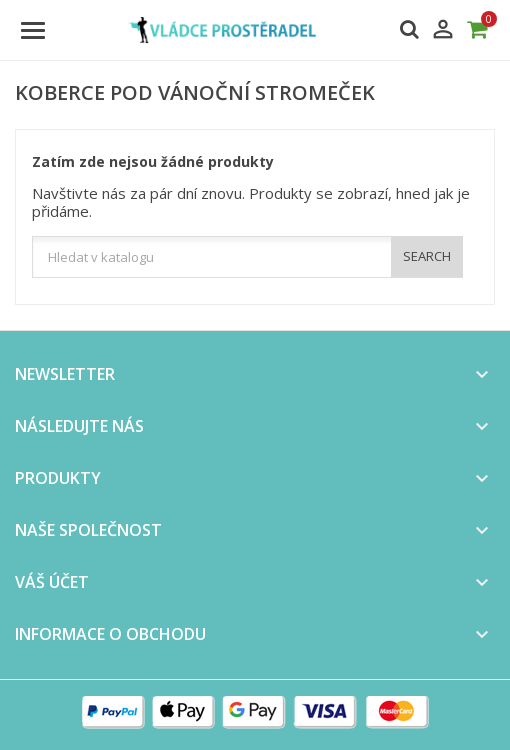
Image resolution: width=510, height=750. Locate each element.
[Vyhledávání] (247, 257)
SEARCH (427, 256)
